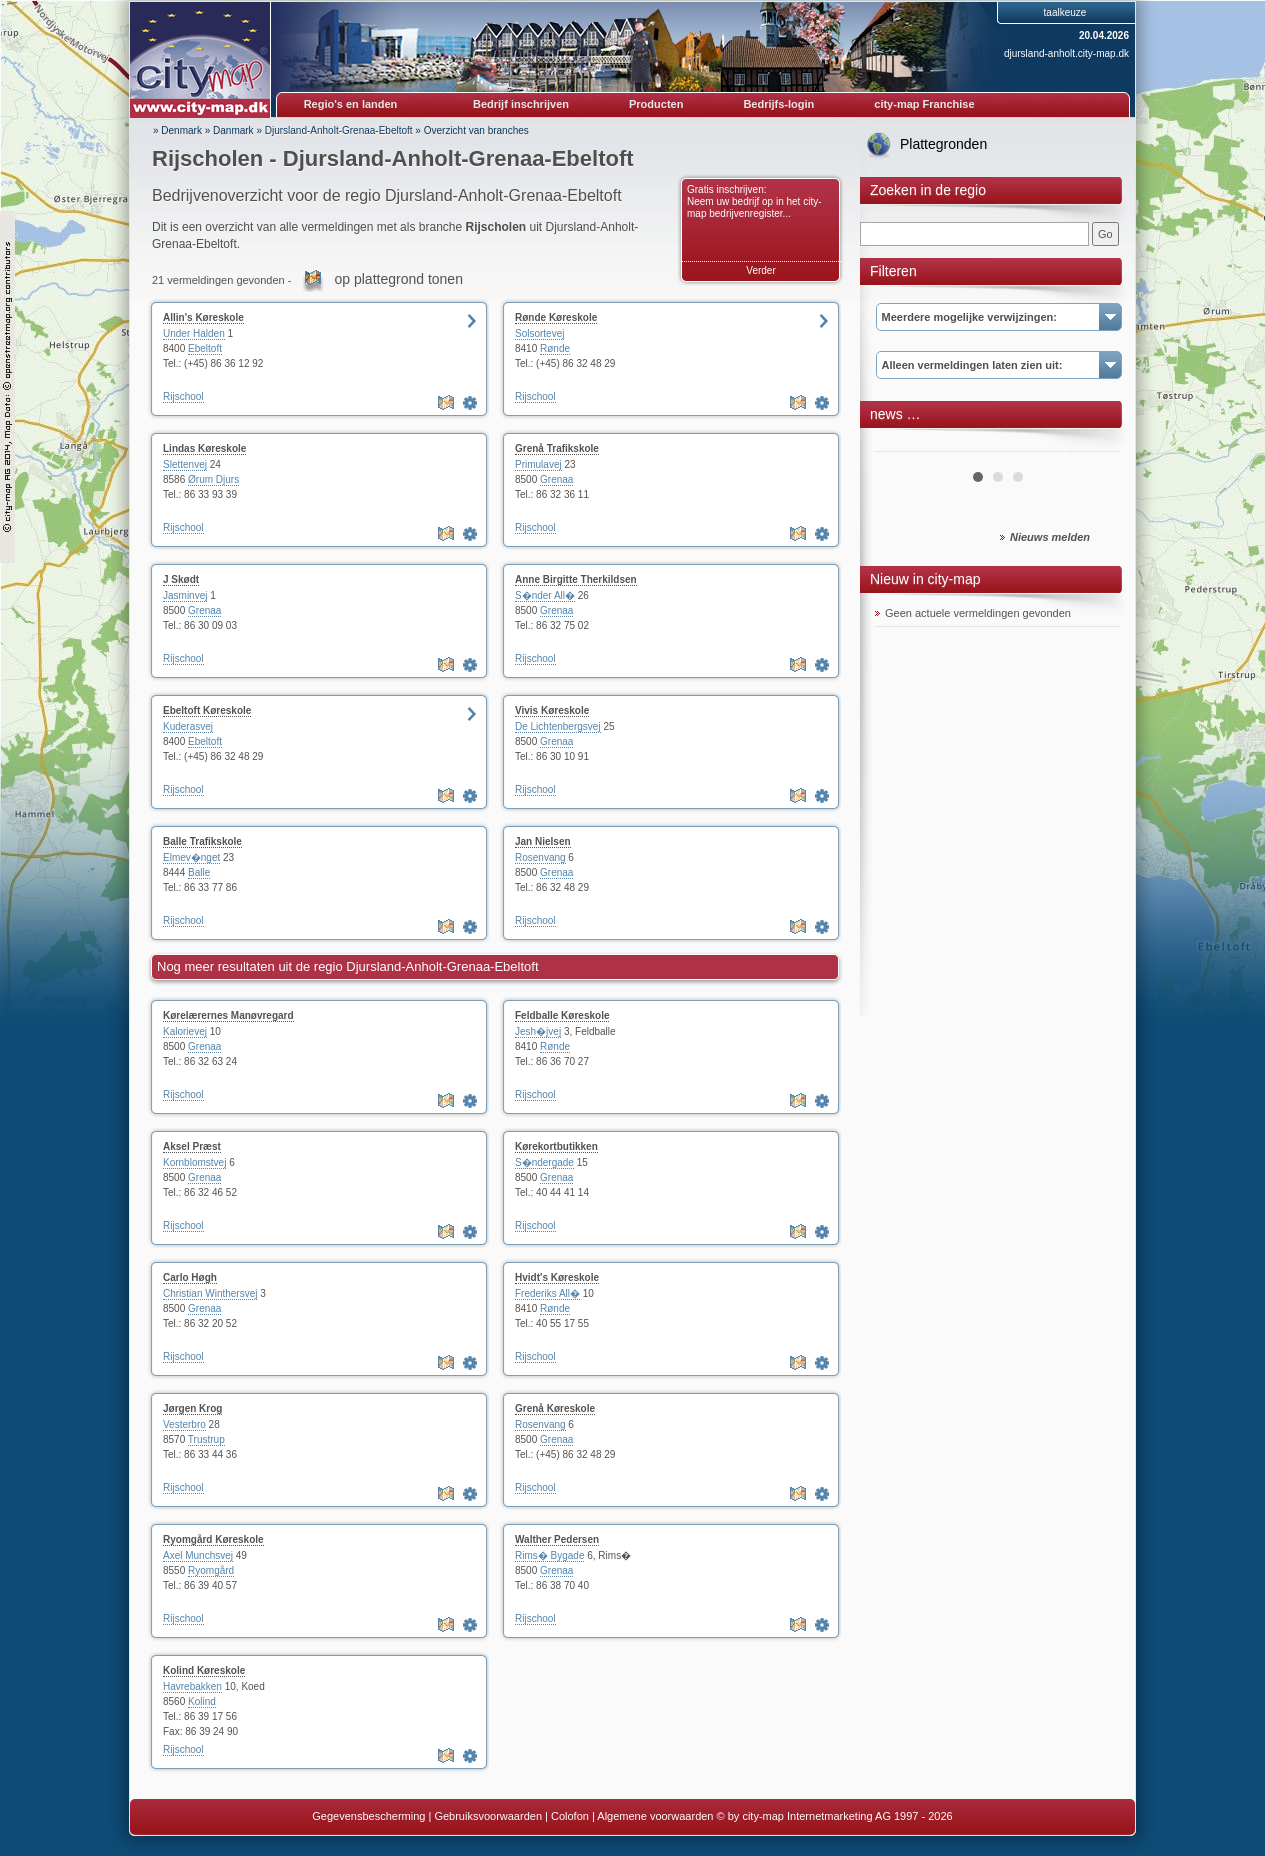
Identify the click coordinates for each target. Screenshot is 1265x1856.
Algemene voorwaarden (655, 1816)
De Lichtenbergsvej (558, 726)
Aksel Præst (192, 1146)
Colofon (570, 1816)
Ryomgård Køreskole (213, 1539)
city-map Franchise (924, 104)
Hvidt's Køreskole (557, 1277)
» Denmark (177, 130)
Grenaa (556, 479)
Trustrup (206, 1439)
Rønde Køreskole (556, 317)
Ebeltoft (205, 348)
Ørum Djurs (213, 479)
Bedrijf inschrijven (521, 104)
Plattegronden (943, 144)
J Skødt (181, 579)
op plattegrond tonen (398, 279)
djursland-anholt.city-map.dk (1066, 53)
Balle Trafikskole (202, 841)
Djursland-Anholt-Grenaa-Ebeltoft (339, 130)
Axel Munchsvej (198, 1555)
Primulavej (538, 464)
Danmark (233, 130)
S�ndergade (544, 1162)
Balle (199, 872)
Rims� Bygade (549, 1555)
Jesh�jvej (538, 1031)
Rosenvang (540, 857)
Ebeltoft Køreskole (207, 710)
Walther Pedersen (557, 1539)
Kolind (202, 1701)
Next (1094, 444)
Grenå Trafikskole (557, 448)
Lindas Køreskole (204, 448)
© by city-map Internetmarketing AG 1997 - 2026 (835, 1816)
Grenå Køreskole (555, 1408)
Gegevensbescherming (368, 1816)
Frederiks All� (547, 1293)
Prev (901, 444)
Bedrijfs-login (778, 104)
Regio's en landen (351, 104)
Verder (760, 270)
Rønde (555, 348)
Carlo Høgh (190, 1277)
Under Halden (194, 333)
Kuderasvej (188, 726)
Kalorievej (185, 1031)
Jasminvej (185, 595)
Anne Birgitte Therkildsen (576, 579)
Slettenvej (185, 464)
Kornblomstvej (194, 1162)
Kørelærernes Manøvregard (228, 1015)
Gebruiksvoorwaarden (488, 1816)
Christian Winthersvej (210, 1293)
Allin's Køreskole (203, 317)
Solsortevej (539, 333)
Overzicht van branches (476, 130)
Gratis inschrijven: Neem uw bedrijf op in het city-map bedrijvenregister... (754, 201)
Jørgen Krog (192, 1408)
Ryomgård (211, 1570)
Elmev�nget (191, 857)
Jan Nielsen (543, 841)
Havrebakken (192, 1686)
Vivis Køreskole (552, 710)
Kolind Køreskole (204, 1670)
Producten (656, 104)
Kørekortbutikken (556, 1146)
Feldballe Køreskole (562, 1015)
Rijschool (183, 396)
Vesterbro (184, 1424)
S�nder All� (545, 595)
